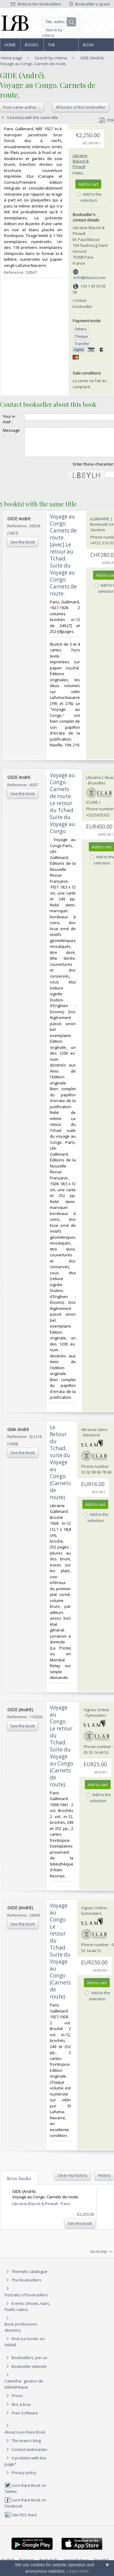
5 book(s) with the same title (29, 117)
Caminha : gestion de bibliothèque (24, 2389)
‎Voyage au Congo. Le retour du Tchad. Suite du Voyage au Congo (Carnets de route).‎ (61, 1751)
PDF (106, 120)
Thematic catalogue (26, 2277)
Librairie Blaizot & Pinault (81, 161)
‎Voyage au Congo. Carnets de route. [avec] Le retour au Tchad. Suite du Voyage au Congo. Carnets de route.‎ (63, 560)
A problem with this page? (26, 2466)
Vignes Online (96, 1715)
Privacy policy (20, 2478)
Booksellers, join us (26, 2363)
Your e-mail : (9, 419)
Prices (17, 2401)
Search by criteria (52, 32)
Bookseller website (26, 2372)
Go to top (102, 2257)
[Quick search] (59, 21)
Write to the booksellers (36, 4)
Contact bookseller (82, 303)
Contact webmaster (26, 2455)
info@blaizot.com (89, 277)
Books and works (32, 46)
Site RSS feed (20, 2520)
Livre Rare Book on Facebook (25, 2508)
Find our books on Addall (25, 2347)
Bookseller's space (89, 4)
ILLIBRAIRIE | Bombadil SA (101, 527)
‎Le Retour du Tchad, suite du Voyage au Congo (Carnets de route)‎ (60, 1467)
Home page (10, 46)
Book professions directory (96, 46)
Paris (78, 173)
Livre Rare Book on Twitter (25, 2494)
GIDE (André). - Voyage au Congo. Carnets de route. (53, 60)
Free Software (25, 2418)
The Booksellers (61, 46)
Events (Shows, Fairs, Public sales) (27, 2312)
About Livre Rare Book (25, 2437)
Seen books (19, 2184)
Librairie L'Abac (100, 783)
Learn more (78, 2571)
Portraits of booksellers (26, 2300)
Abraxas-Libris (94, 1435)
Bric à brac (21, 2410)
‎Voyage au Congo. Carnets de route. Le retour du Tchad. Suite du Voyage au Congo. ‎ (62, 808)
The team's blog (23, 2446)
